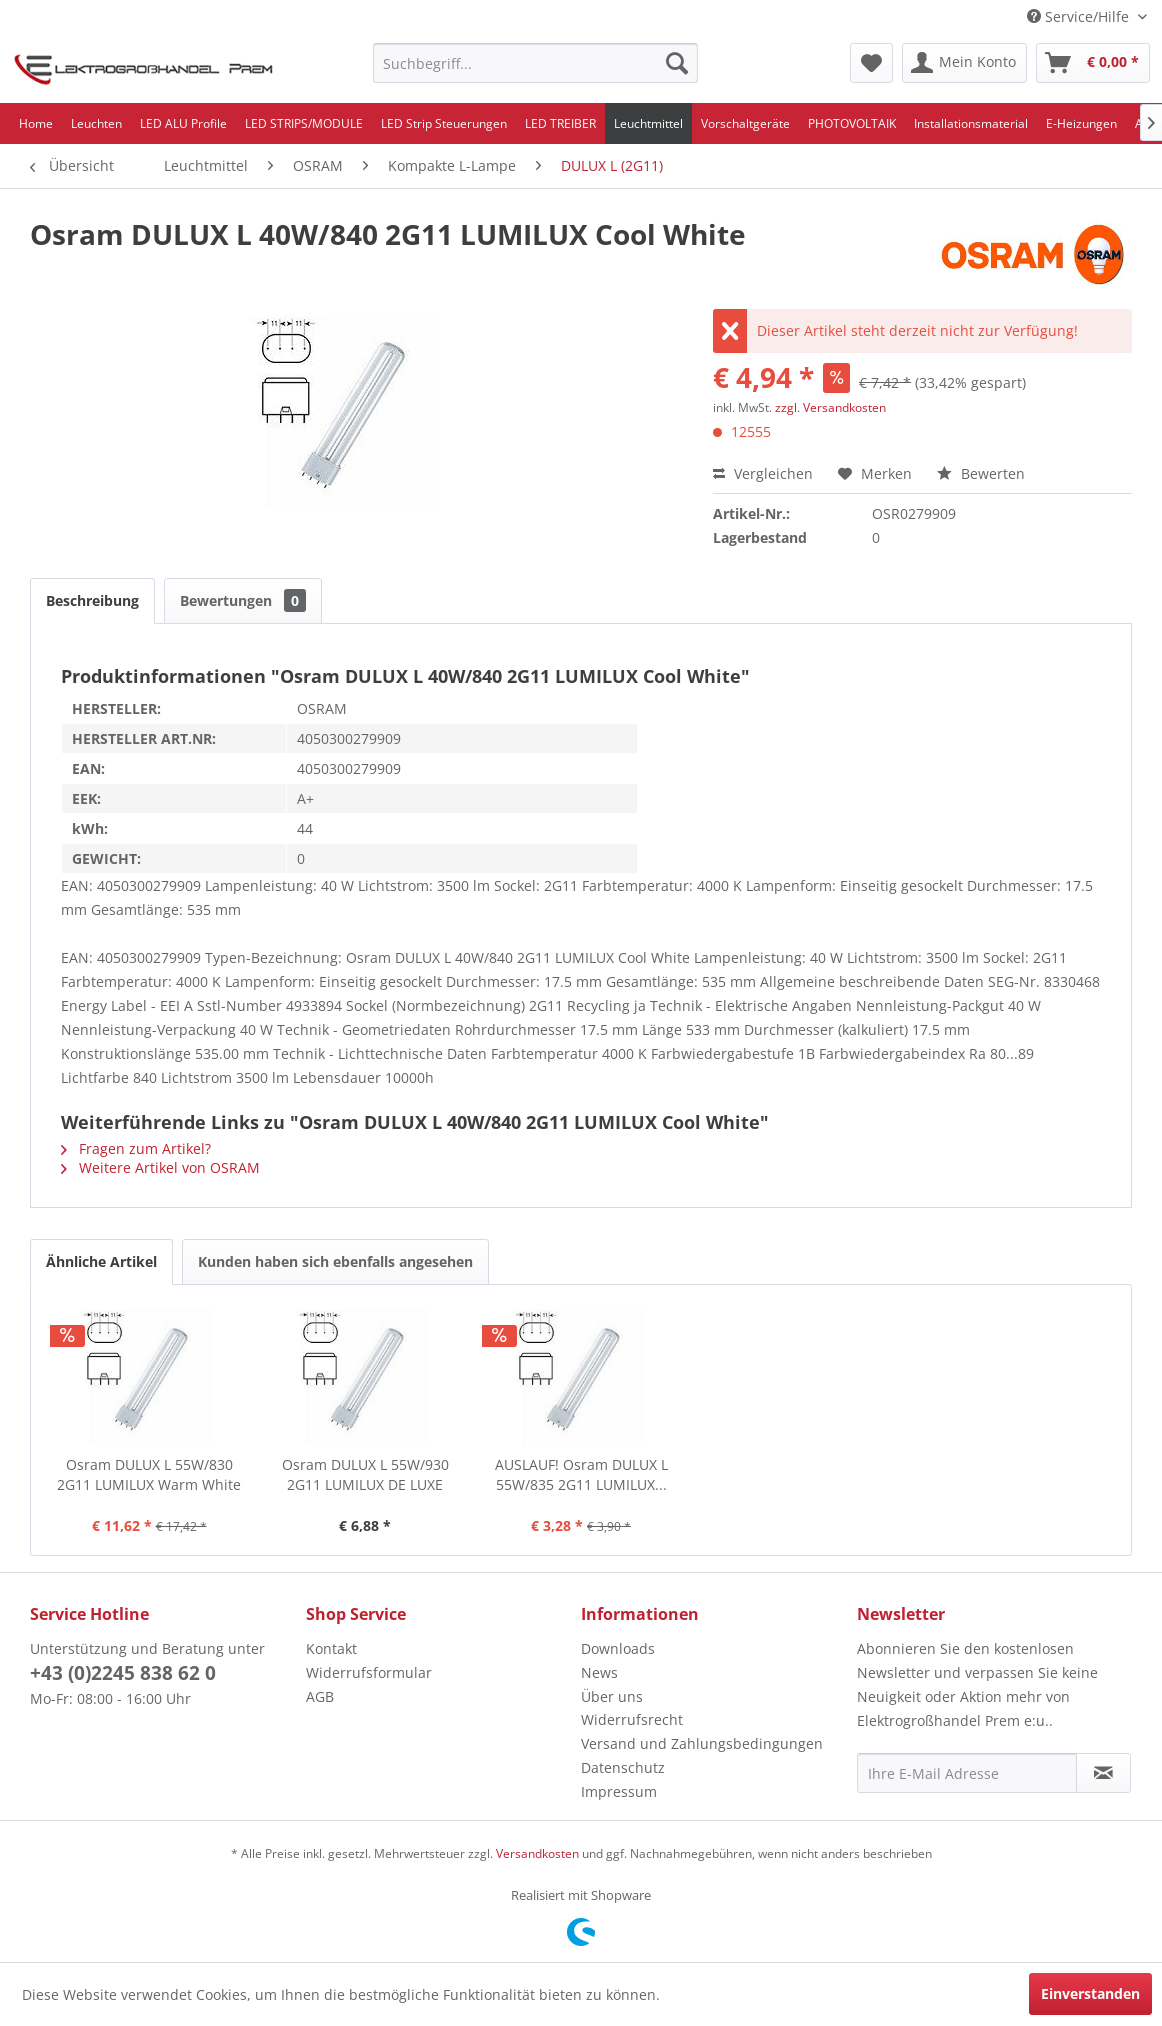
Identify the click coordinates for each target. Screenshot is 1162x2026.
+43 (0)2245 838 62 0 (123, 1673)
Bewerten (981, 473)
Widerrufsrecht (632, 1719)
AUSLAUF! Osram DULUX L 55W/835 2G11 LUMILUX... (581, 1474)
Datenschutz (623, 1767)
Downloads (618, 1648)
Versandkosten (537, 1853)
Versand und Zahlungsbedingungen (702, 1743)
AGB (320, 1696)
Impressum (619, 1791)
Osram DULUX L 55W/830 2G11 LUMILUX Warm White (149, 1474)
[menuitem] (535, 63)
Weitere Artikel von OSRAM (160, 1167)
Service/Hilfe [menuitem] (1080, 16)
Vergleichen (763, 473)
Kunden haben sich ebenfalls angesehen (335, 1261)
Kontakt (331, 1648)
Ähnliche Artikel (101, 1261)
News (599, 1672)
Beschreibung (92, 600)
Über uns (612, 1696)
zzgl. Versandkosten (830, 407)
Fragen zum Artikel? (136, 1148)
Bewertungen (243, 600)
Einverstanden (1090, 1993)
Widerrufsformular (369, 1672)
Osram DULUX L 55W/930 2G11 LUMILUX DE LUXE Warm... (365, 1475)
